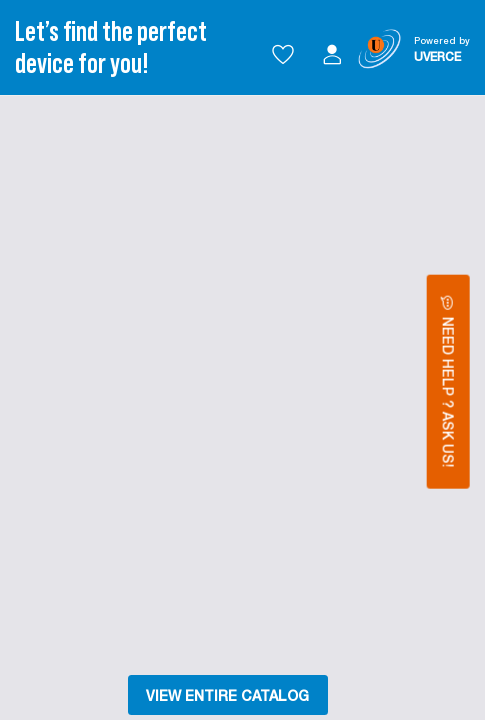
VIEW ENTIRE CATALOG (227, 695)
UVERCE (437, 56)
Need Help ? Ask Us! (448, 382)
